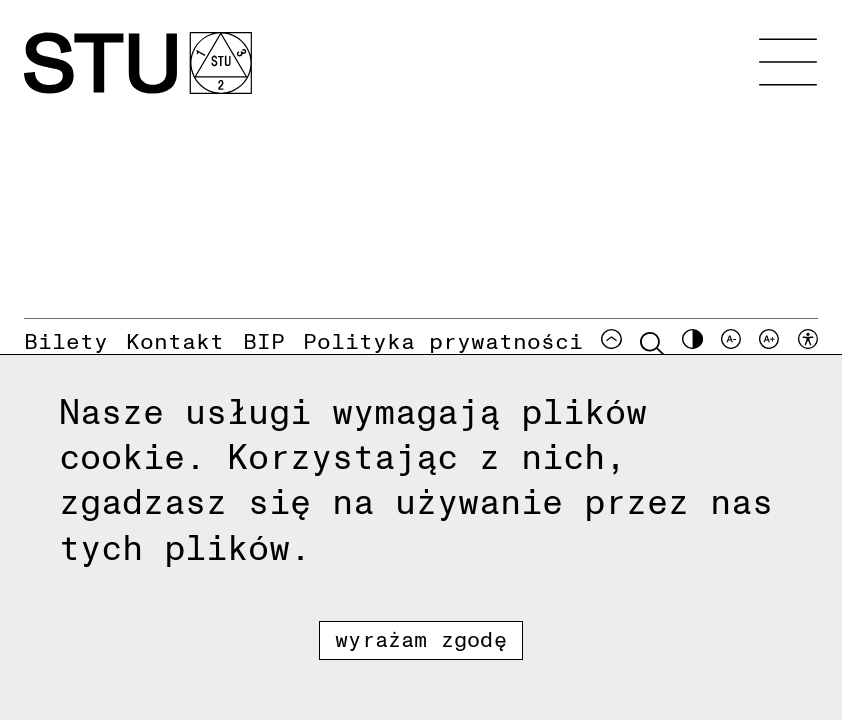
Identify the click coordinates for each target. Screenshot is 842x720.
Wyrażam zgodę (421, 638)
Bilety (66, 340)
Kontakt (175, 340)
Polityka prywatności (443, 340)
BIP (264, 340)
